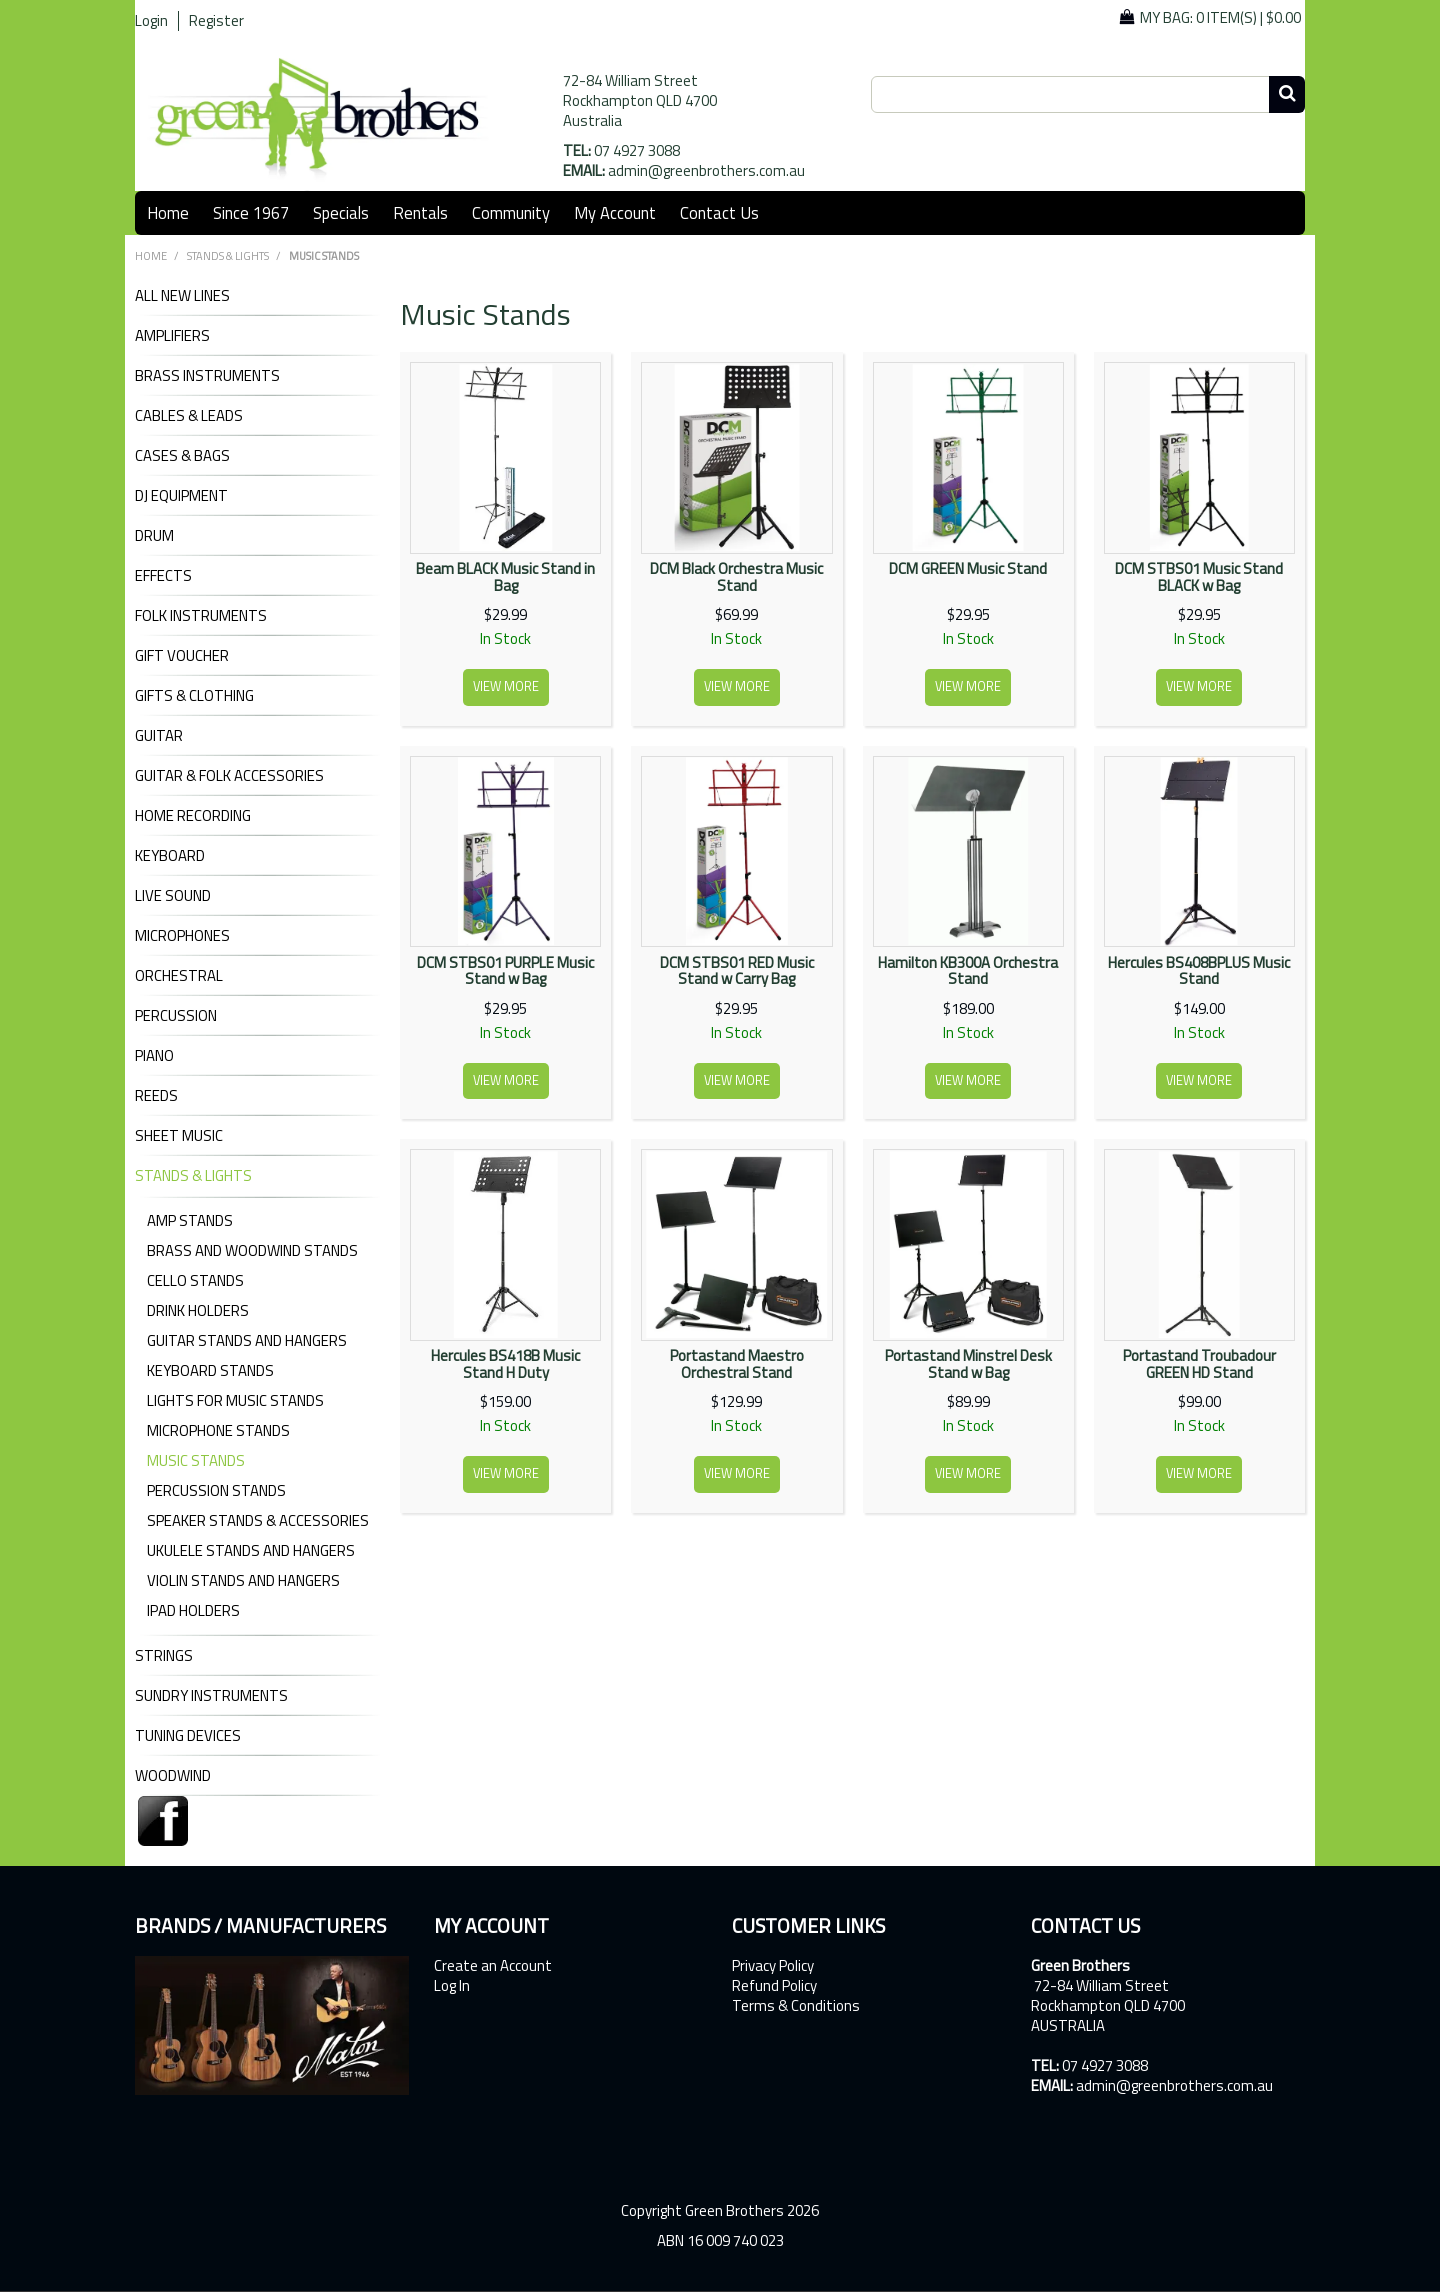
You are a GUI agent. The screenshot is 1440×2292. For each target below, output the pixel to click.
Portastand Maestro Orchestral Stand (737, 1364)
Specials (341, 212)
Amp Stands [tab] (190, 1220)
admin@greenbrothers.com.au (706, 170)
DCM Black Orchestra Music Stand (736, 577)
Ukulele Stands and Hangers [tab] (251, 1550)
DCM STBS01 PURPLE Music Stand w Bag (505, 971)
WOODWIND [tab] (173, 1776)
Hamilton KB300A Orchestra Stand (968, 971)
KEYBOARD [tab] (170, 856)
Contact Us (719, 212)
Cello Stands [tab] (195, 1280)
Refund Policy (774, 1986)
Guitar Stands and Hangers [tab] (247, 1340)
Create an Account (493, 1966)
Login (151, 21)
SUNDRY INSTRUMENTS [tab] (211, 1696)
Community (511, 212)
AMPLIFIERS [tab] (172, 336)
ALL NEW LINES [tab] (182, 296)
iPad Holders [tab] (193, 1610)
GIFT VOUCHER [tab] (182, 656)
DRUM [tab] (154, 536)
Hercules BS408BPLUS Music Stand (1199, 971)
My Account (615, 212)
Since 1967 (251, 212)
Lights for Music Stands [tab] (235, 1400)
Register (216, 21)
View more (506, 686)
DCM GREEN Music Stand (968, 568)
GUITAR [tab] (159, 736)
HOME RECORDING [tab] (193, 816)
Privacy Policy (773, 1966)
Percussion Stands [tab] (216, 1490)
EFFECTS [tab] (163, 576)
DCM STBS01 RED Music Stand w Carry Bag (737, 971)
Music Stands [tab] (196, 1460)
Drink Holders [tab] (198, 1310)
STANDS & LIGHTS (228, 256)
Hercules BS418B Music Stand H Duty (505, 1364)
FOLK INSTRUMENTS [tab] (201, 616)
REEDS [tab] (156, 1096)
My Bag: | (1220, 17)
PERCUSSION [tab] (176, 1016)
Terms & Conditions (796, 2006)
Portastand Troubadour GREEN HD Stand (1199, 1364)
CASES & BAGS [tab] (182, 456)
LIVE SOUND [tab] (173, 896)
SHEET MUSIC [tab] (179, 1136)
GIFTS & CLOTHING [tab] (194, 696)
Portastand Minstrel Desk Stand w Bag (968, 1364)
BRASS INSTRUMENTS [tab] (207, 376)
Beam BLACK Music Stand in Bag (505, 577)
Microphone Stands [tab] (218, 1430)
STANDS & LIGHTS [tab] (193, 1176)
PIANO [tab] (154, 1056)
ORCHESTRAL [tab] (179, 976)
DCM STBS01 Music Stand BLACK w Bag (1199, 577)
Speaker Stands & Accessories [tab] (258, 1520)
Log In (452, 1986)
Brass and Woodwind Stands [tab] (252, 1250)
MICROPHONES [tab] (182, 936)
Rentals (420, 212)
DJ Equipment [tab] (181, 496)
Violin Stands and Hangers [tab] (243, 1580)
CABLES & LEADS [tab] (189, 416)
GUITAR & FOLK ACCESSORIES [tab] (229, 776)
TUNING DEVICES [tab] (188, 1736)
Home (168, 212)
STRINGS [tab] (164, 1656)
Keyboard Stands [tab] (210, 1370)
